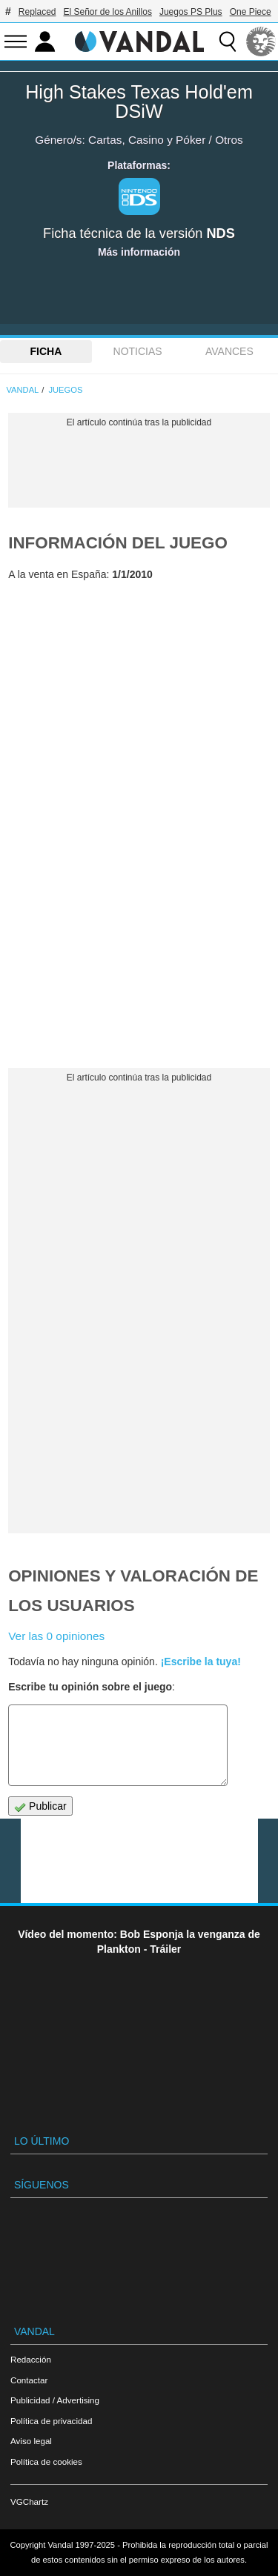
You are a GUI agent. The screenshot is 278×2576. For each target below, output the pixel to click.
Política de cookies (46, 2461)
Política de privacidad (51, 2421)
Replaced (37, 12)
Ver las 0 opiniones (56, 1636)
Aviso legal (31, 2441)
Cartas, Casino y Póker (146, 139)
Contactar (28, 2380)
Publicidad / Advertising (54, 2400)
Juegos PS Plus (190, 12)
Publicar (40, 1806)
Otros (229, 139)
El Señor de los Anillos (108, 12)
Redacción (30, 2359)
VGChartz (29, 2501)
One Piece (250, 12)
